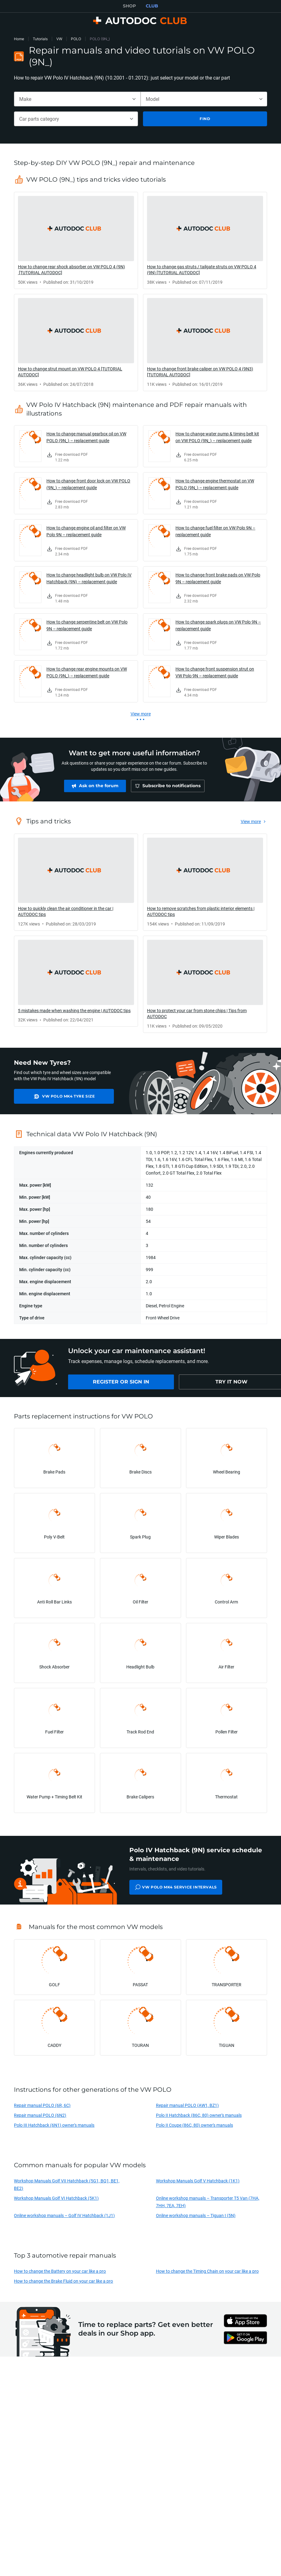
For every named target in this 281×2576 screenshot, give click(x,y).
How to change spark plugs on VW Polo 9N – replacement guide (218, 625)
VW (59, 39)
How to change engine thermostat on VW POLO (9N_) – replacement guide (214, 484)
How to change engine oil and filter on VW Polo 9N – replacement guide (86, 531)
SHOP (129, 6)
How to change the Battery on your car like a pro (60, 2271)
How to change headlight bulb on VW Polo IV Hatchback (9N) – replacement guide (89, 578)
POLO (76, 39)
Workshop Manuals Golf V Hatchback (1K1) (198, 2181)
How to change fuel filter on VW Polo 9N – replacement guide (215, 531)
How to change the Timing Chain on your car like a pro (207, 2271)
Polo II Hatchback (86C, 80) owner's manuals (199, 2115)
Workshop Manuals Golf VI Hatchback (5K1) (56, 2198)
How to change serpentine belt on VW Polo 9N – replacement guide (87, 625)
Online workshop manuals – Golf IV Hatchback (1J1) (64, 2215)
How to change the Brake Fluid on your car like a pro (63, 2281)
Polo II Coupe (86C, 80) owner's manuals (194, 2125)
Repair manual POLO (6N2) (40, 2115)
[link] (76, 240)
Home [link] (19, 39)
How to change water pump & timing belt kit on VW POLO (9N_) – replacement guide (217, 437)
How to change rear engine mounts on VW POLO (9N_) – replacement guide (86, 672)
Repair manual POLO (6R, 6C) (42, 2105)
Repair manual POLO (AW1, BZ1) (187, 2105)
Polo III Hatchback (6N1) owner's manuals (54, 2125)
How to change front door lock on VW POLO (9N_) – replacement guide (88, 484)
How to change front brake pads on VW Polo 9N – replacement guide (217, 578)
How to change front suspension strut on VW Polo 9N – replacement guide (214, 672)
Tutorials (40, 39)
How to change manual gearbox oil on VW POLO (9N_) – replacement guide (86, 437)
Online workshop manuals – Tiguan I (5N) (196, 2215)
